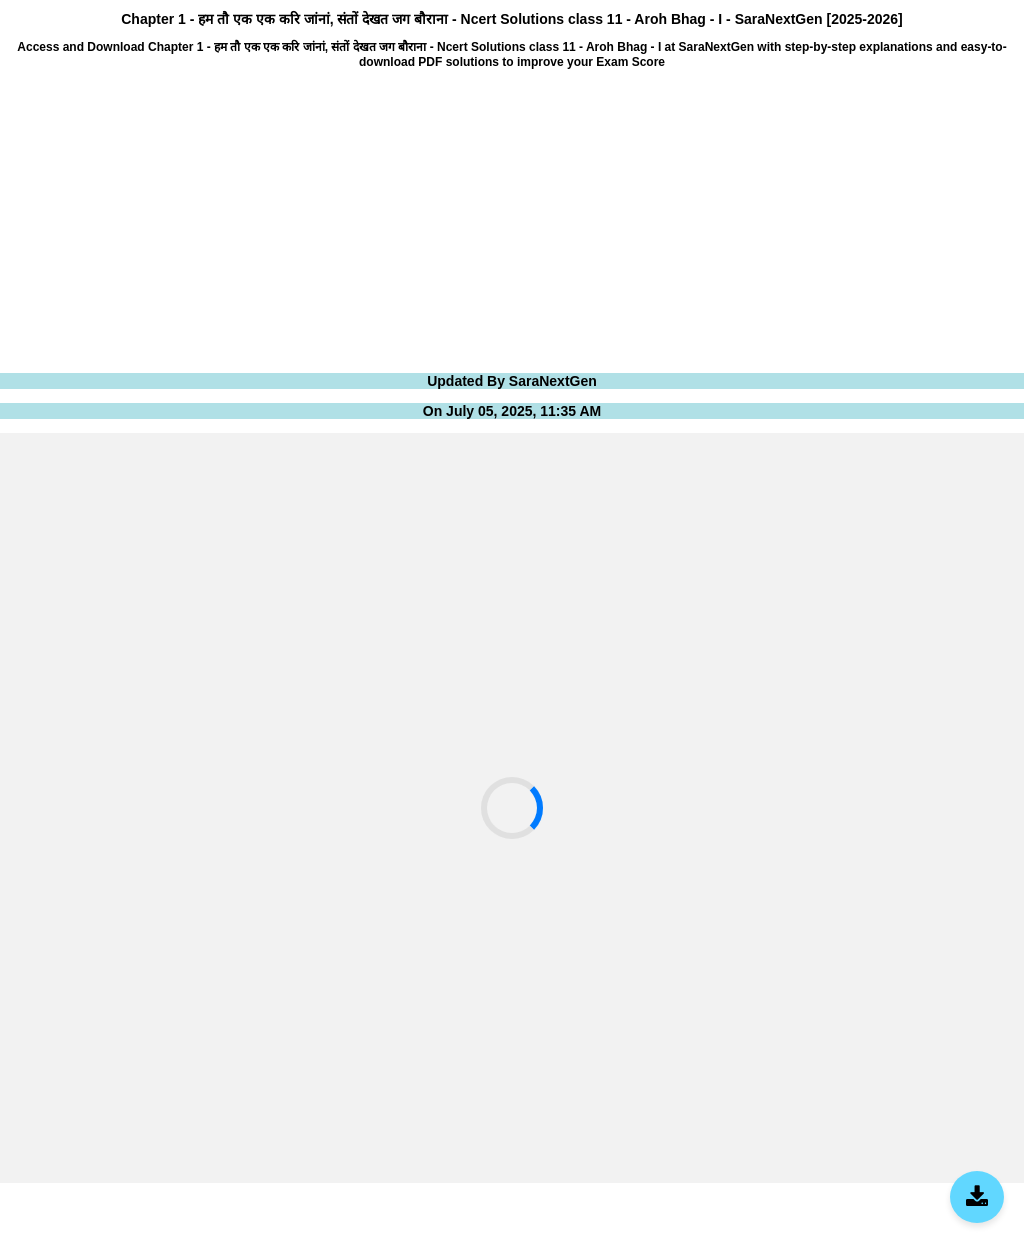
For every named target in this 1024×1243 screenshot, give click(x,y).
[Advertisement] (512, 219)
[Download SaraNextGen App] (977, 1197)
